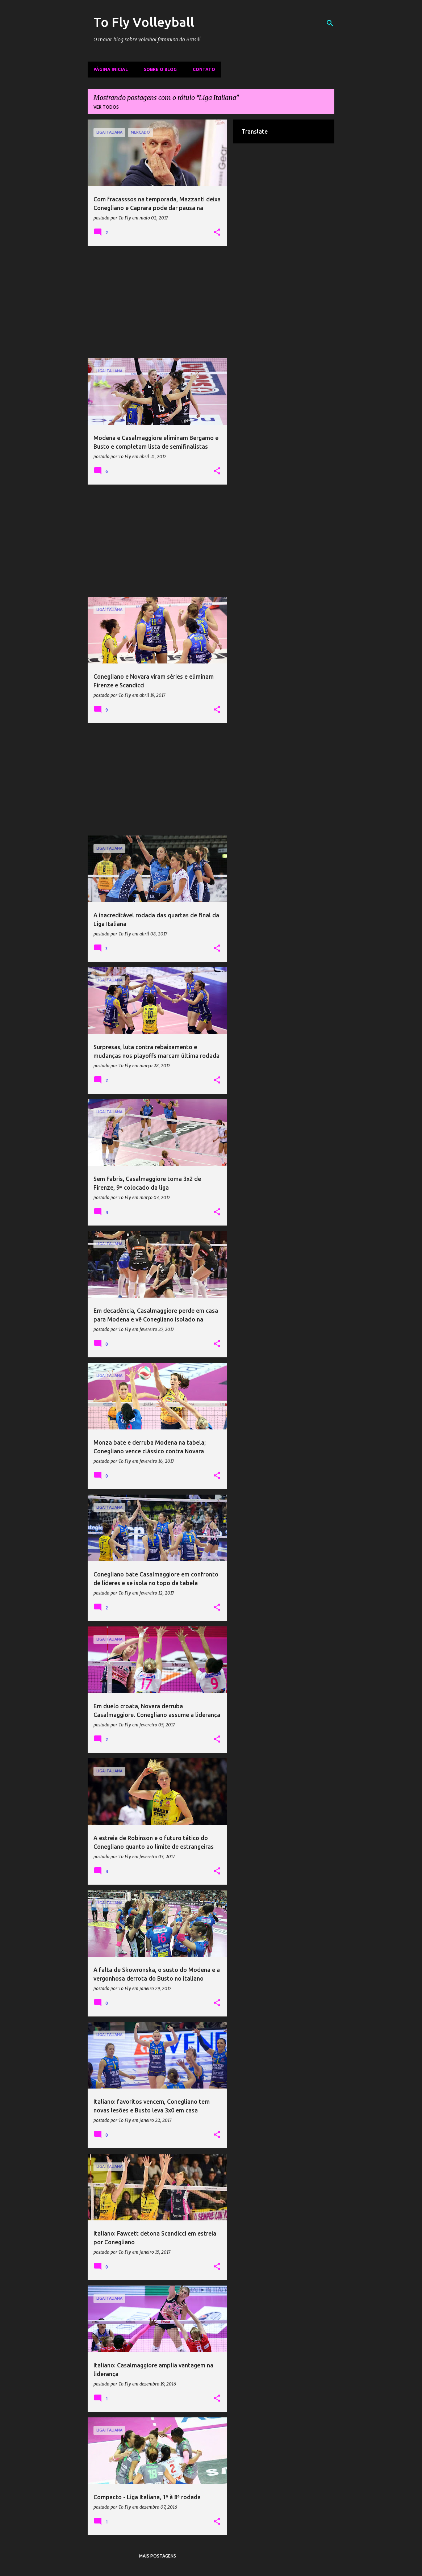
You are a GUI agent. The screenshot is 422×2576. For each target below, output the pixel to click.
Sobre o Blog (160, 69)
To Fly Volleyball (143, 21)
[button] (217, 232)
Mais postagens (157, 2556)
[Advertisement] (157, 302)
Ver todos (106, 107)
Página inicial (110, 69)
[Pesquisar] (330, 23)
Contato (204, 69)
